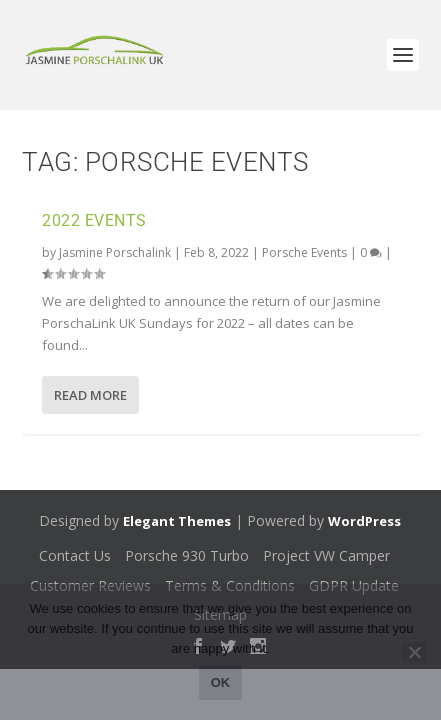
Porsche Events (304, 252)
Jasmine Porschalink (115, 252)
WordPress (364, 521)
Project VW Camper (326, 555)
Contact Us (75, 555)
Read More (90, 395)
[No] (414, 652)
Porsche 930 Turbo (187, 555)
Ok (221, 682)
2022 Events (94, 220)
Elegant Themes (177, 521)
